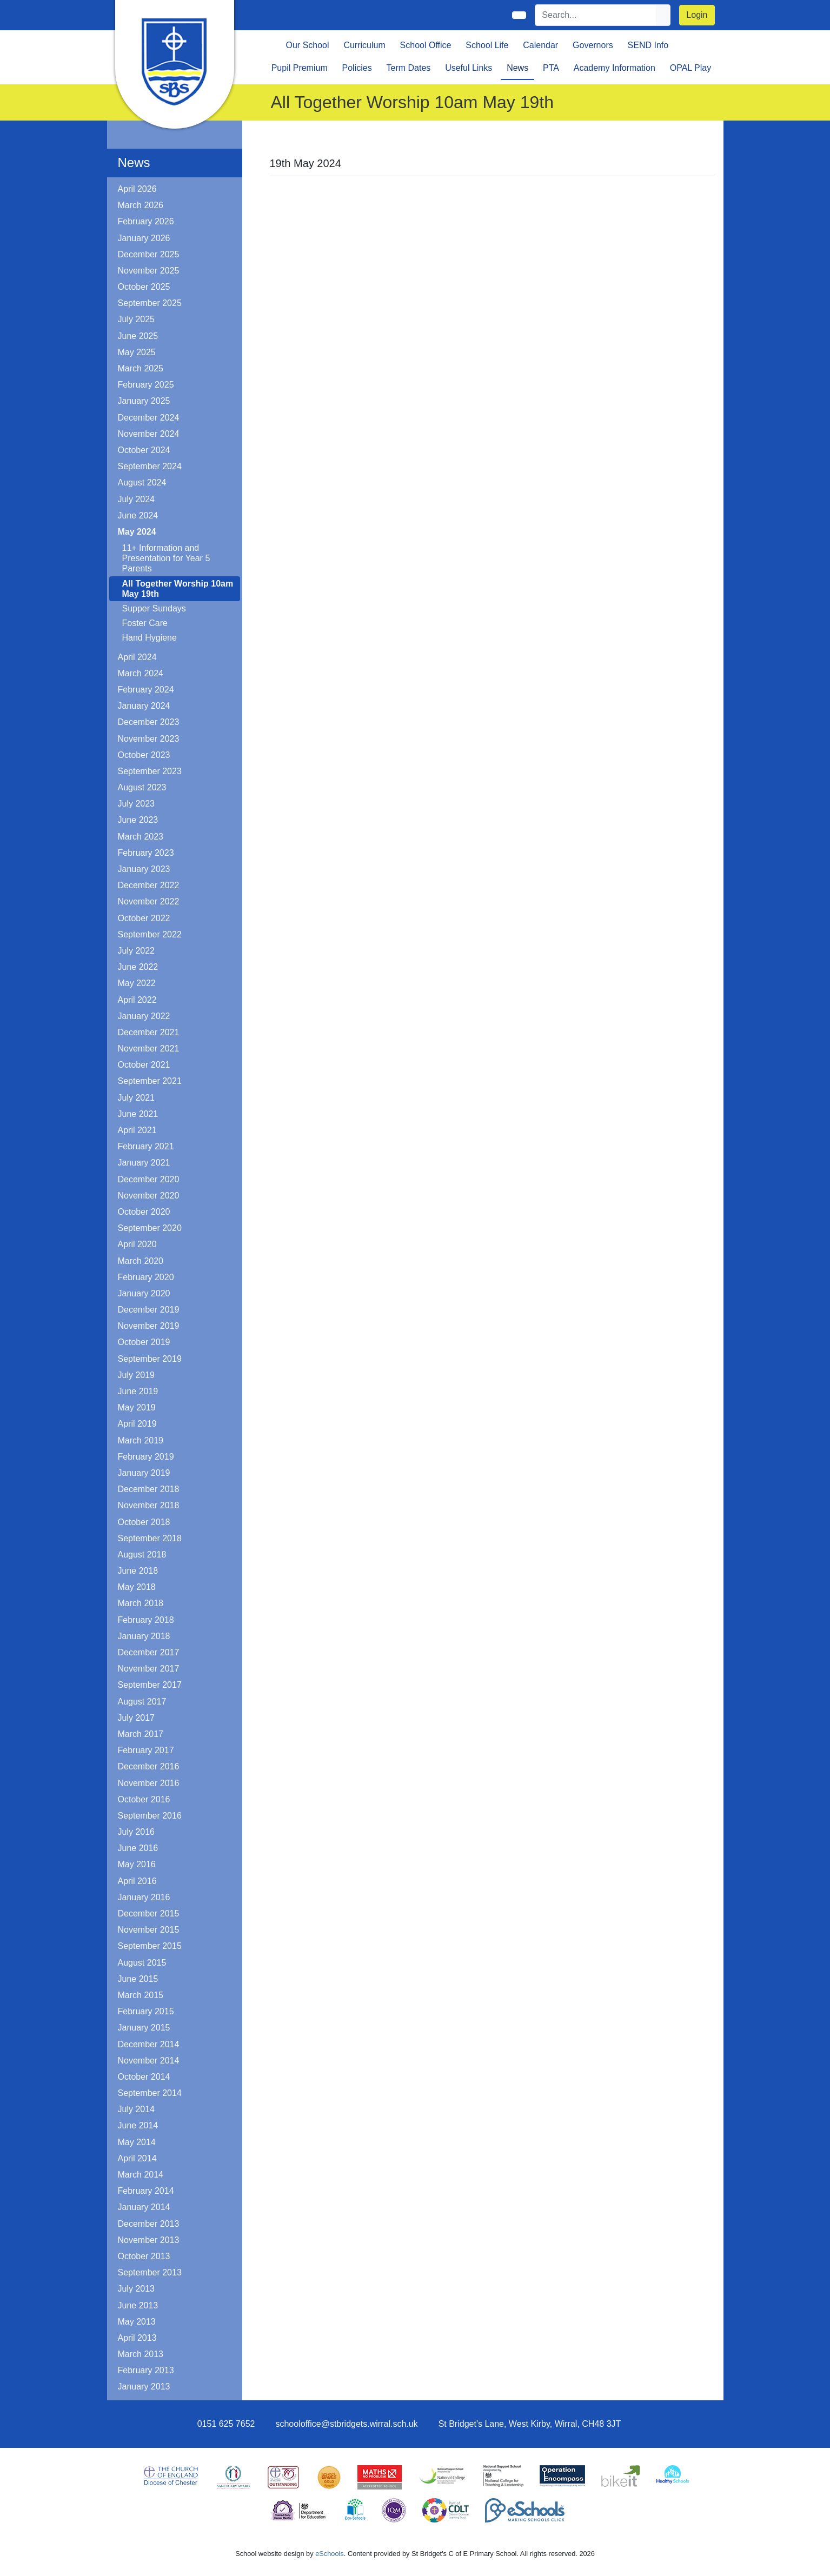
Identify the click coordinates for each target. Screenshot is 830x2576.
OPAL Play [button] (690, 67)
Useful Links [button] (468, 67)
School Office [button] (425, 45)
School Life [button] (487, 45)
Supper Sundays (154, 608)
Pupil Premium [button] (299, 67)
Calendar (540, 45)
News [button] (517, 67)
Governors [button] (593, 45)
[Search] (595, 15)
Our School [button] (307, 45)
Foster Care (145, 623)
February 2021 (146, 1146)
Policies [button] (357, 67)
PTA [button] (551, 67)
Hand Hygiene (149, 637)
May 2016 (137, 1864)
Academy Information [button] (614, 67)
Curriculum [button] (364, 45)
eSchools (329, 2554)
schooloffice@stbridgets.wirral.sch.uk (346, 2423)
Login (696, 14)
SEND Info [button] (648, 45)
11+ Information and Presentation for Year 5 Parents (166, 558)
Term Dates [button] (409, 67)
